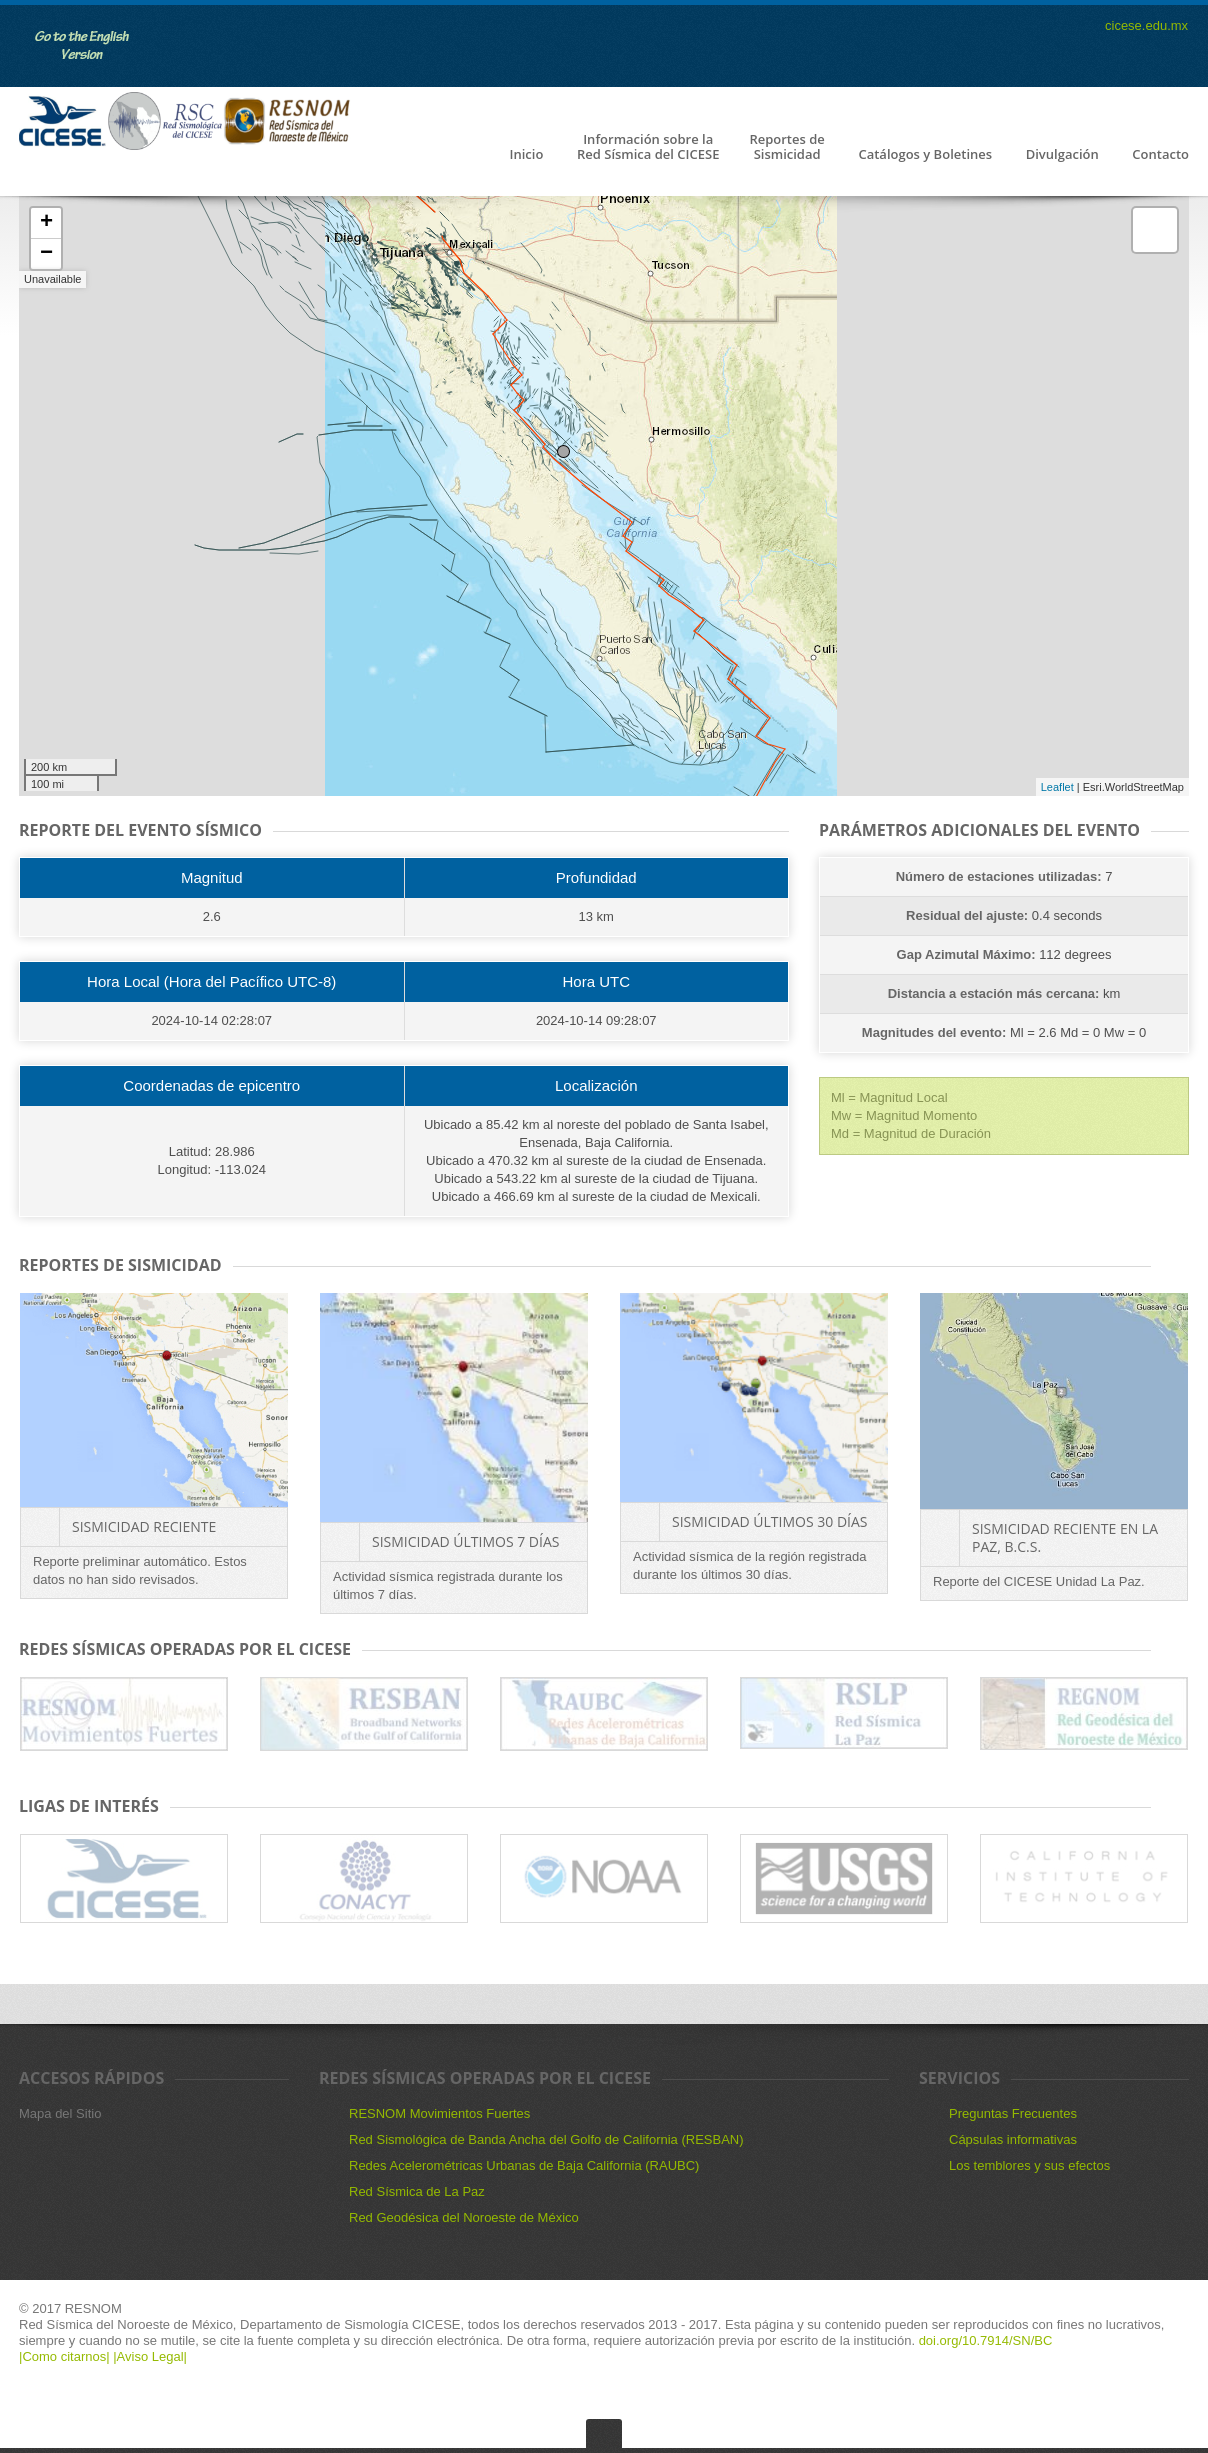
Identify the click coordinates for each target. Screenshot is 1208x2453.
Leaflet (1057, 787)
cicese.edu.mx (1146, 25)
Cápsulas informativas (1013, 2139)
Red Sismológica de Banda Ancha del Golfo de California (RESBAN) (546, 2139)
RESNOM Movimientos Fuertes (439, 2113)
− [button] (46, 254)
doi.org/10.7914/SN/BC (983, 2340)
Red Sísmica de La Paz (417, 2191)
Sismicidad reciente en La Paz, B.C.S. (1065, 1537)
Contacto (1160, 155)
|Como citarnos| (66, 2356)
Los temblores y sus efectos (1029, 2165)
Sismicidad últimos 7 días (465, 1541)
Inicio (526, 155)
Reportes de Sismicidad (786, 147)
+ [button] (46, 223)
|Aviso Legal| (150, 2356)
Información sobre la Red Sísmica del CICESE (648, 147)
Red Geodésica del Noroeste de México (464, 2217)
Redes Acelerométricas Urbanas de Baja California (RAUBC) (524, 2165)
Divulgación (1062, 155)
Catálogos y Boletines (925, 155)
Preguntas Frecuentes (1013, 2113)
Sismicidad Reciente (144, 1526)
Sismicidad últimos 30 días (769, 1521)
